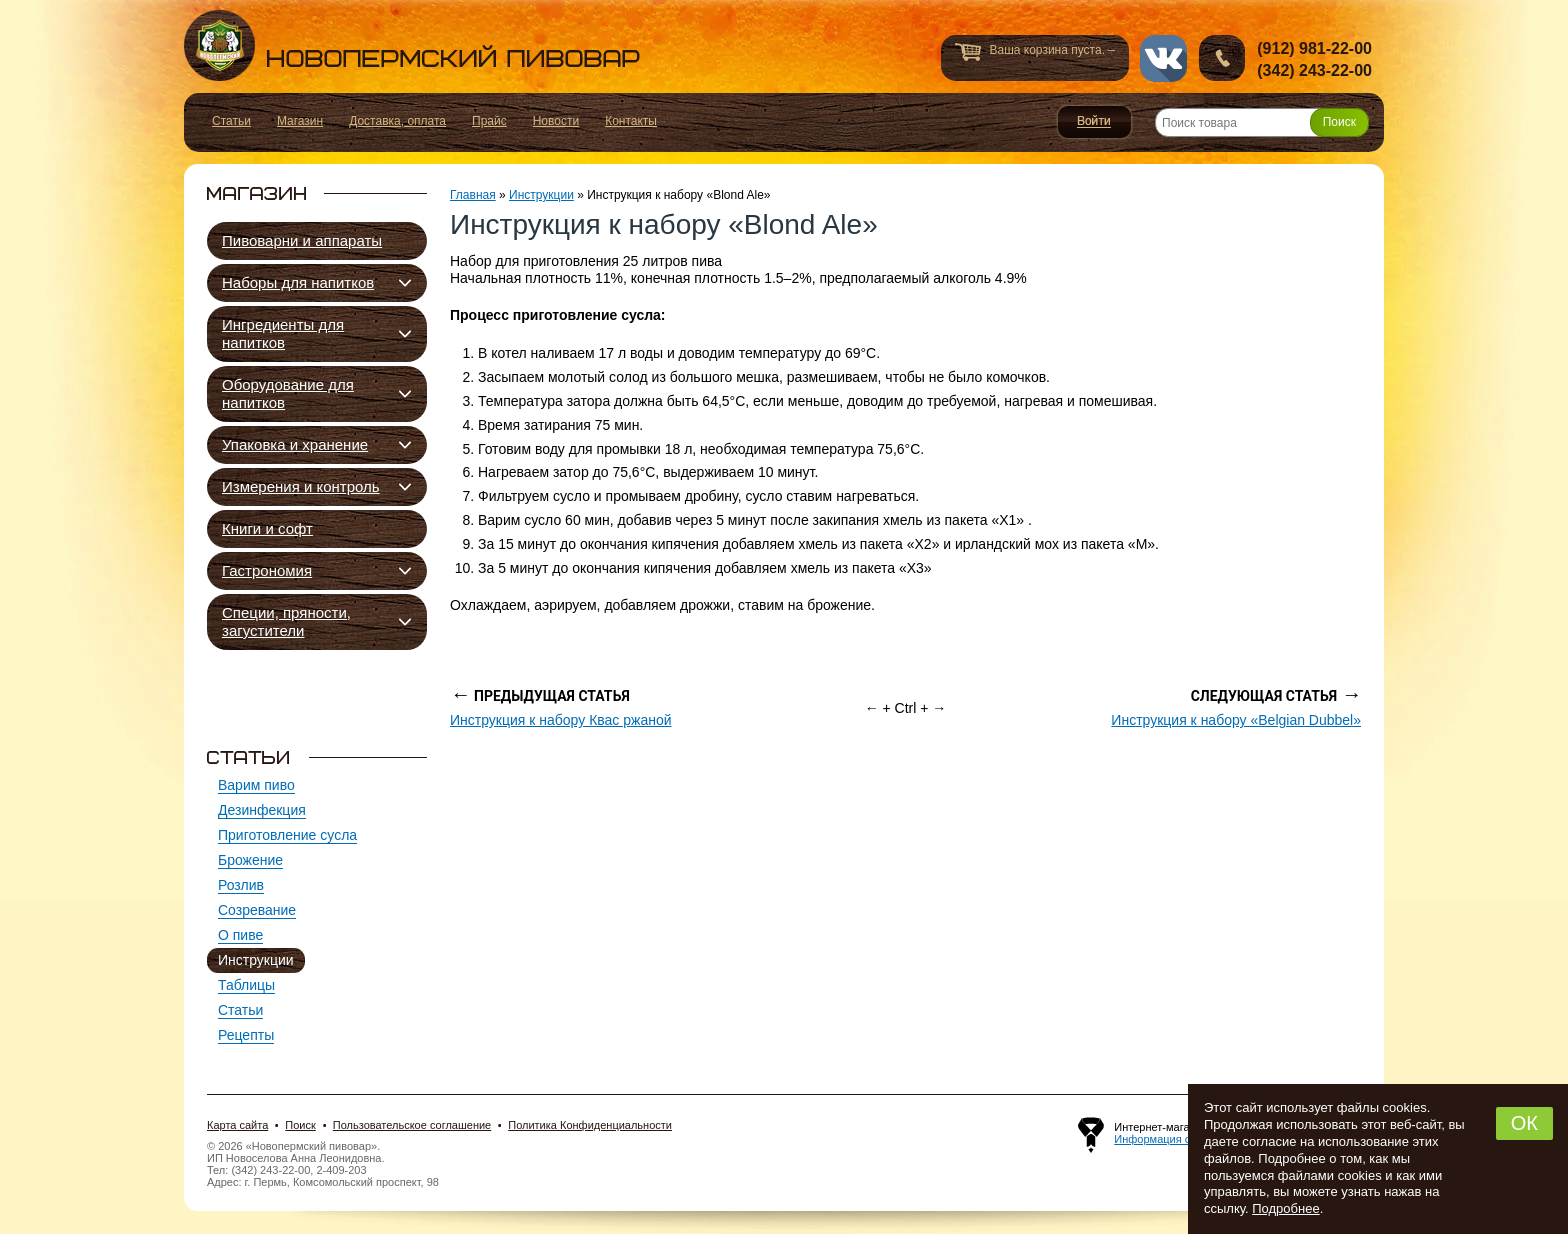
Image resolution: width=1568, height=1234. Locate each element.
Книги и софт (267, 528)
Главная (473, 195)
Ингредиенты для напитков (283, 333)
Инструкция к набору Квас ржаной (561, 720)
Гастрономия (267, 570)
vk (1163, 58)
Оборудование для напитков (288, 393)
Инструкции (541, 195)
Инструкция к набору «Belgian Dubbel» (1236, 720)
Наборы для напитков (298, 282)
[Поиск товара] (1262, 122)
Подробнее (1285, 1208)
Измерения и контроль (301, 486)
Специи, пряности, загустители (286, 621)
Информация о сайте (1168, 1139)
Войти (1094, 122)
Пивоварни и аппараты (302, 240)
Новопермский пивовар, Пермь (412, 45)
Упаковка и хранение (295, 444)
